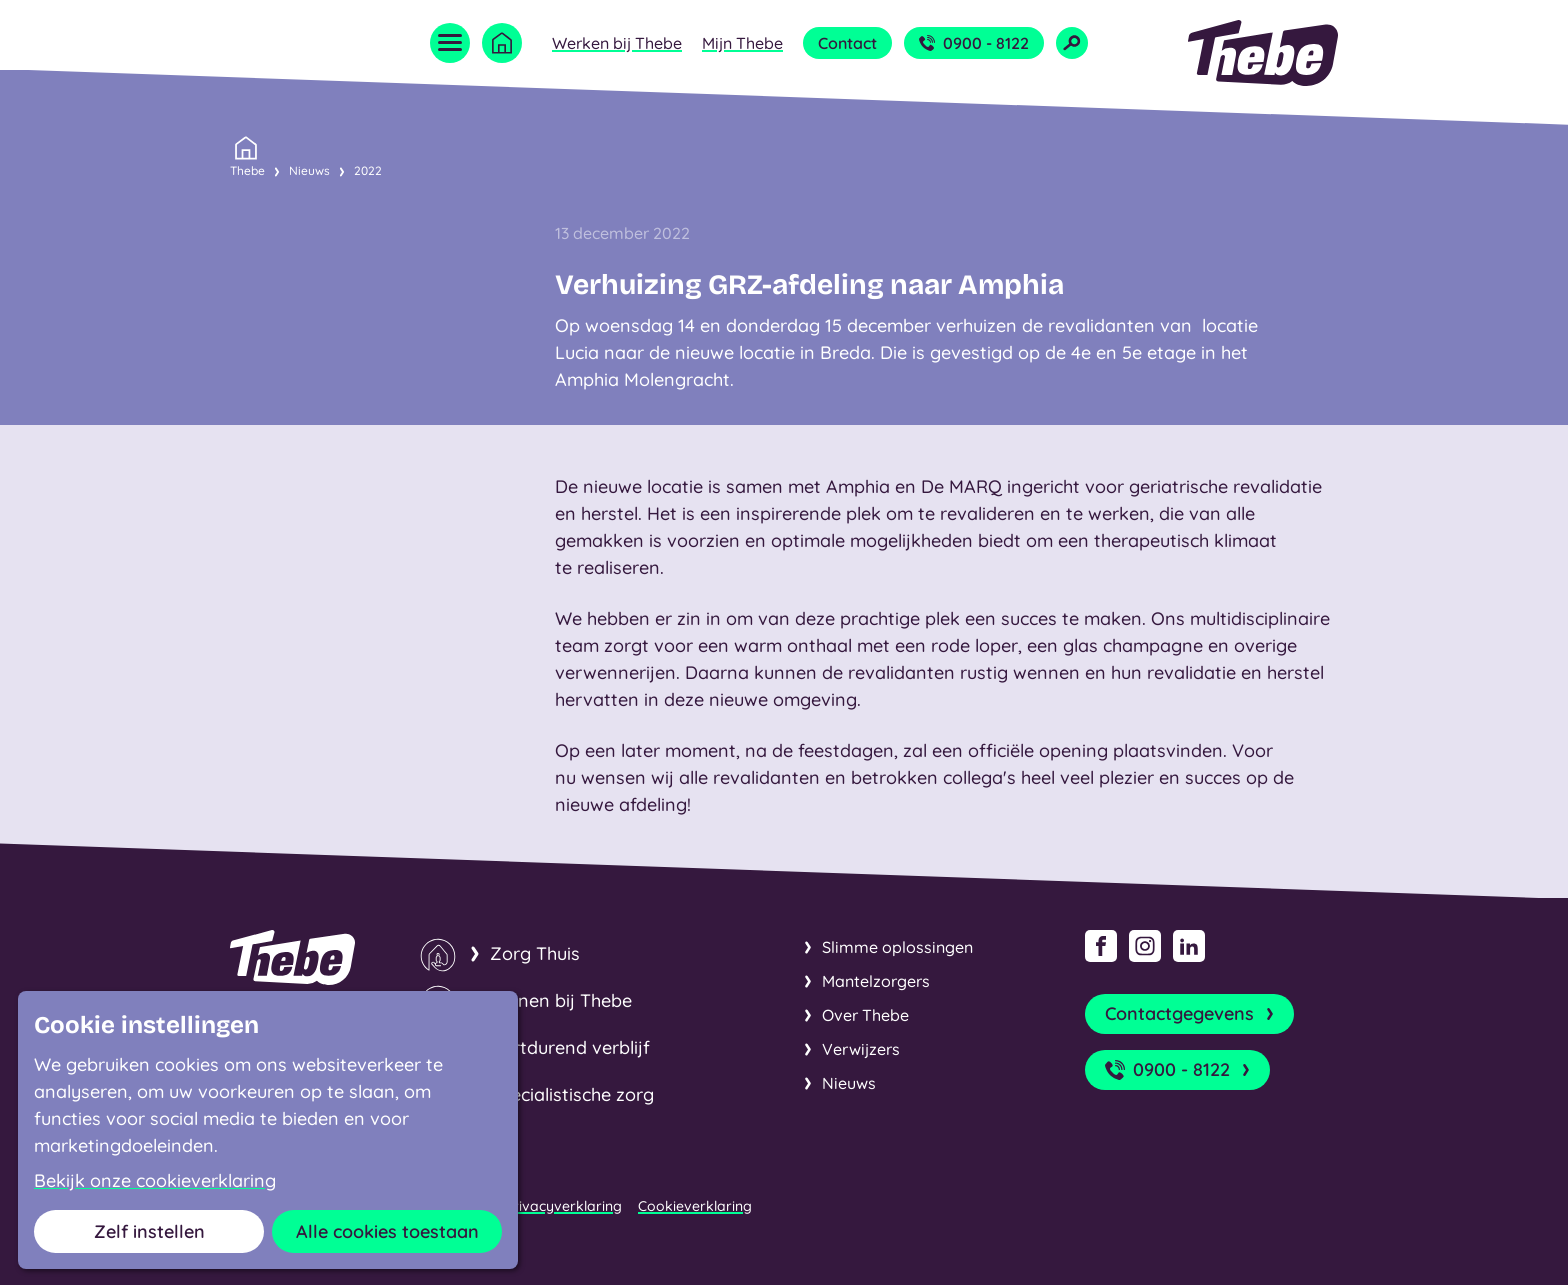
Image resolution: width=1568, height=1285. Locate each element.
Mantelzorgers (876, 981)
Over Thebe (865, 1015)
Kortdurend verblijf (570, 1047)
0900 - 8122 (974, 43)
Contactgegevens (1191, 1014)
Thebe (247, 169)
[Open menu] (450, 43)
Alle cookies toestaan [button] (387, 1231)
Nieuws (309, 170)
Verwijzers (861, 1049)
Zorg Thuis (535, 953)
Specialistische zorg (572, 1094)
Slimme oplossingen (897, 947)
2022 (368, 170)
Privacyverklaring (563, 1206)
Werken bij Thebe (617, 43)
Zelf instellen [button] (149, 1231)
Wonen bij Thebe (561, 1000)
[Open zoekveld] (1072, 43)
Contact (847, 43)
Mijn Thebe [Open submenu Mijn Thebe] (742, 43)
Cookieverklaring (695, 1206)
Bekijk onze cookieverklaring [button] (155, 1181)
